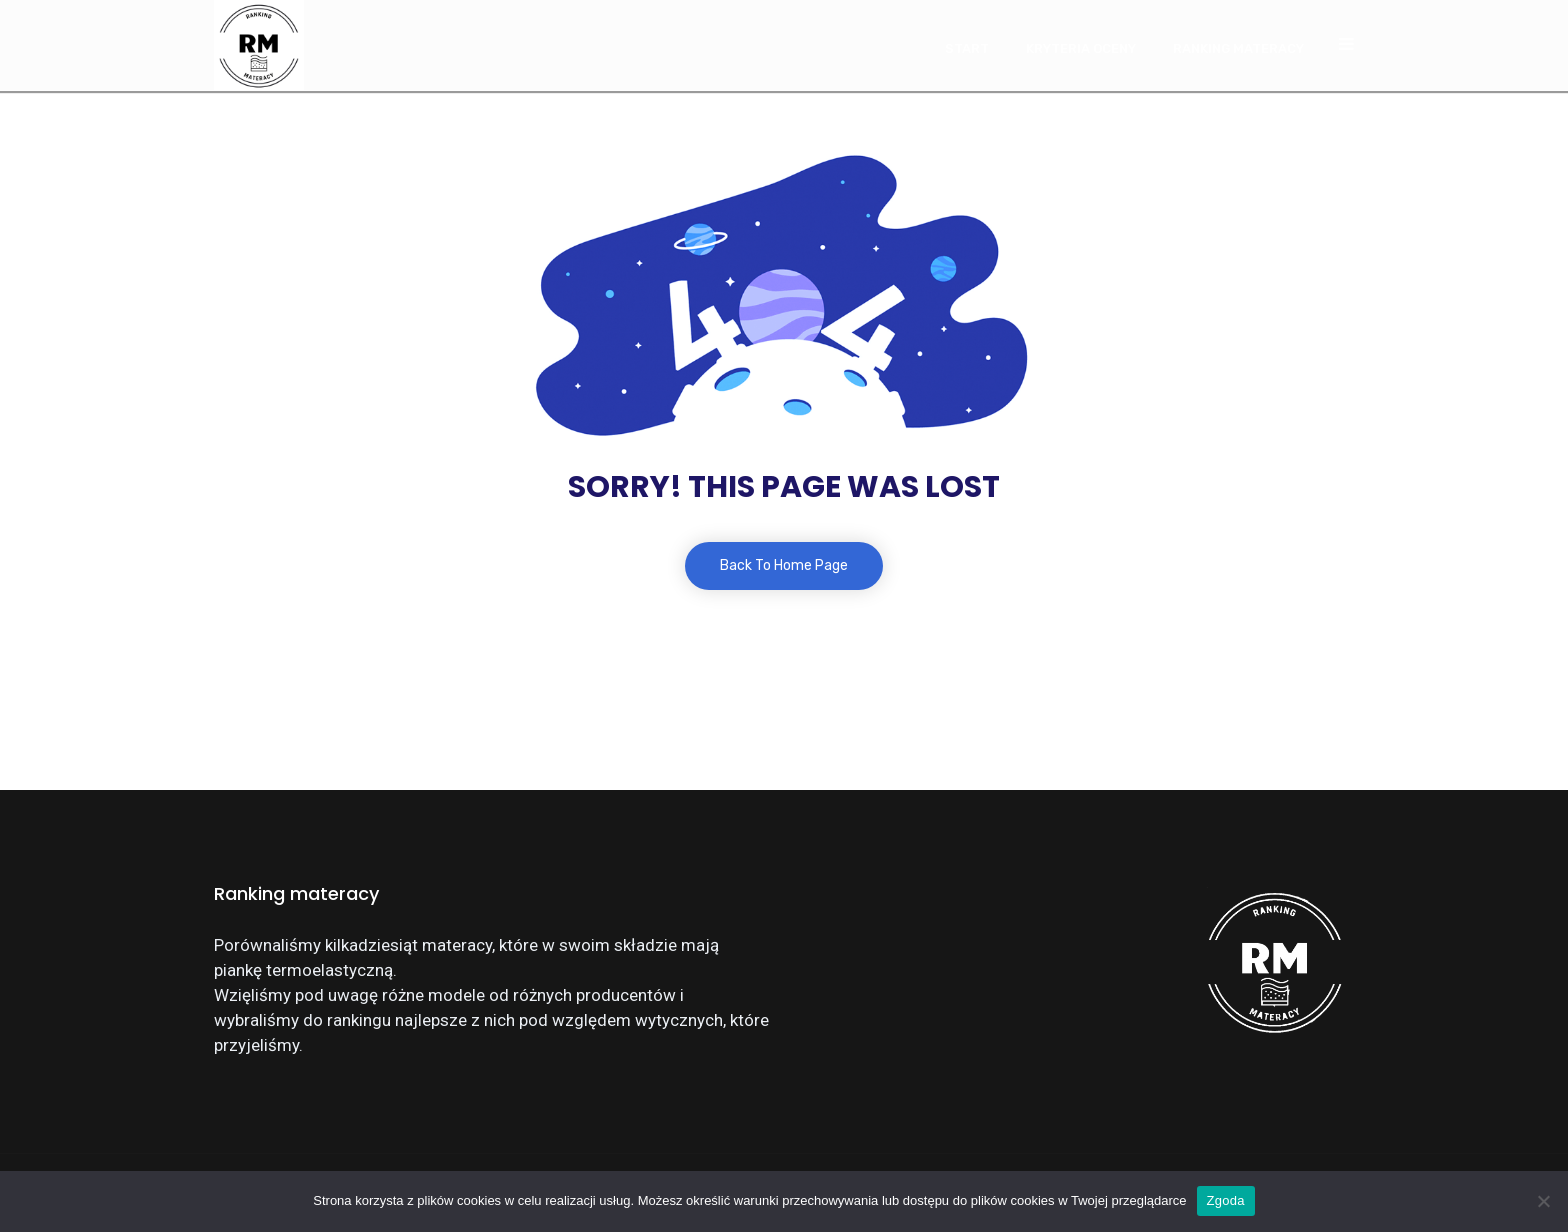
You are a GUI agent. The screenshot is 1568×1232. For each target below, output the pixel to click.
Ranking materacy (1238, 48)
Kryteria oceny (1081, 48)
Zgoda (1226, 1200)
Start (967, 48)
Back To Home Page (784, 565)
